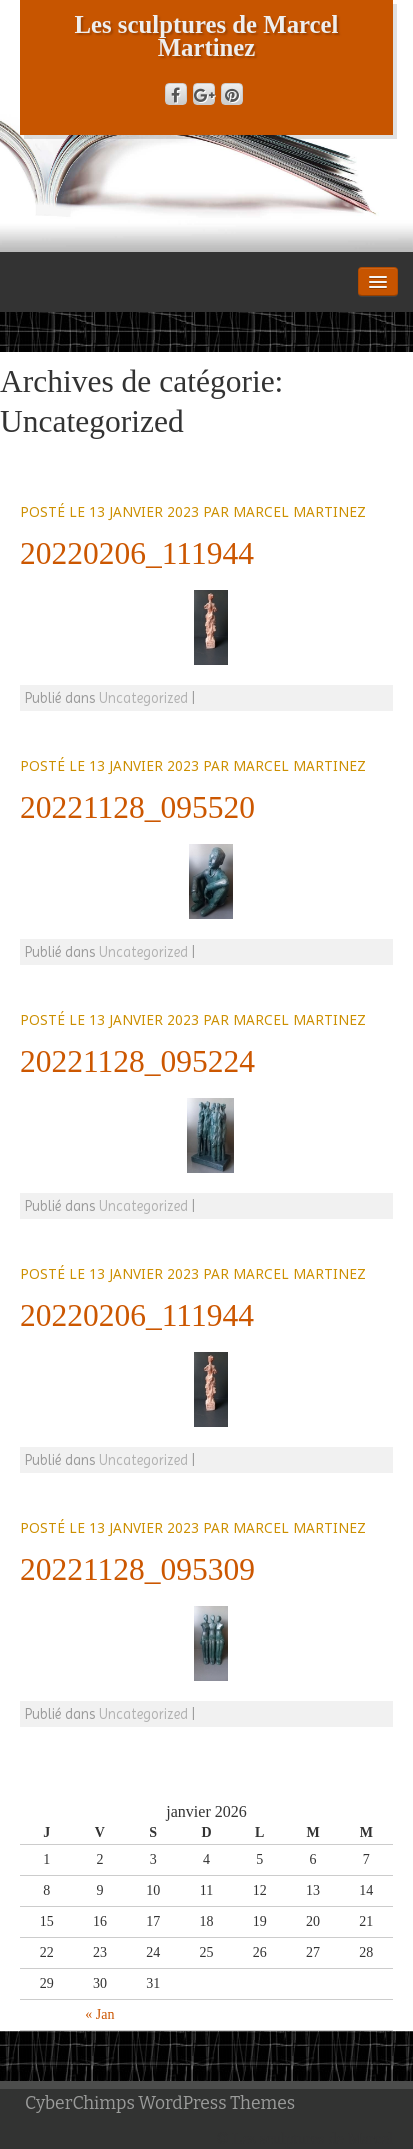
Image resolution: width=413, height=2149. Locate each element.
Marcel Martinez (299, 511)
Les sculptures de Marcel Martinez (207, 36)
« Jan (99, 2014)
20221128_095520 (137, 807)
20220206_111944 (137, 553)
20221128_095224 (137, 1061)
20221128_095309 (137, 1569)
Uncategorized (143, 698)
